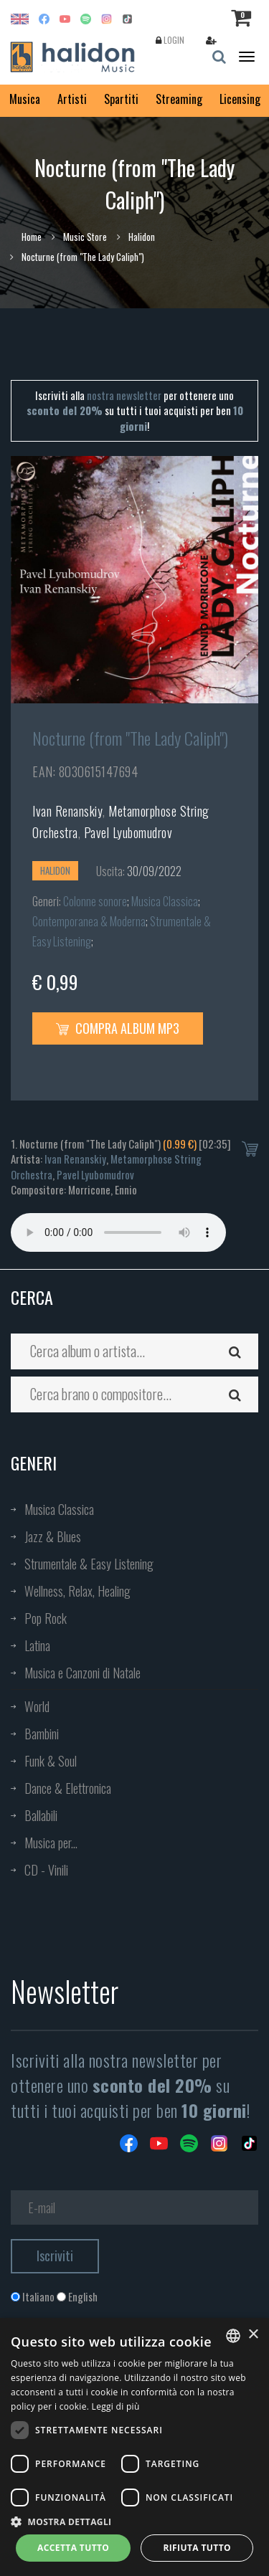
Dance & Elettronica (67, 1788)
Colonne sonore (95, 901)
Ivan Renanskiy (67, 811)
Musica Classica (164, 901)
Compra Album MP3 (117, 1028)
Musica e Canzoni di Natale (82, 1672)
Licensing (240, 99)
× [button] (252, 2334)
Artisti (72, 99)
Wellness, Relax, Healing (77, 1591)
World (36, 1706)
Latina (37, 1645)
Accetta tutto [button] (73, 2548)
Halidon (141, 236)
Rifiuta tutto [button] (197, 2548)
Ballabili (40, 1815)
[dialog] (134, 2447)
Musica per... (50, 1842)
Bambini (41, 1733)
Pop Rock (45, 1618)
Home (32, 236)
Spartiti (121, 99)
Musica (24, 99)
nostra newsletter (124, 395)
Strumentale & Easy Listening (89, 1563)
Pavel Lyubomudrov (128, 832)
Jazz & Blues (52, 1536)
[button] (134, 2521)
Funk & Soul (50, 1761)
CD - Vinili (46, 1869)
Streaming (179, 99)
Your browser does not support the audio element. (118, 1232)
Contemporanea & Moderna (89, 921)
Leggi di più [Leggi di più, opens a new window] (116, 2406)
